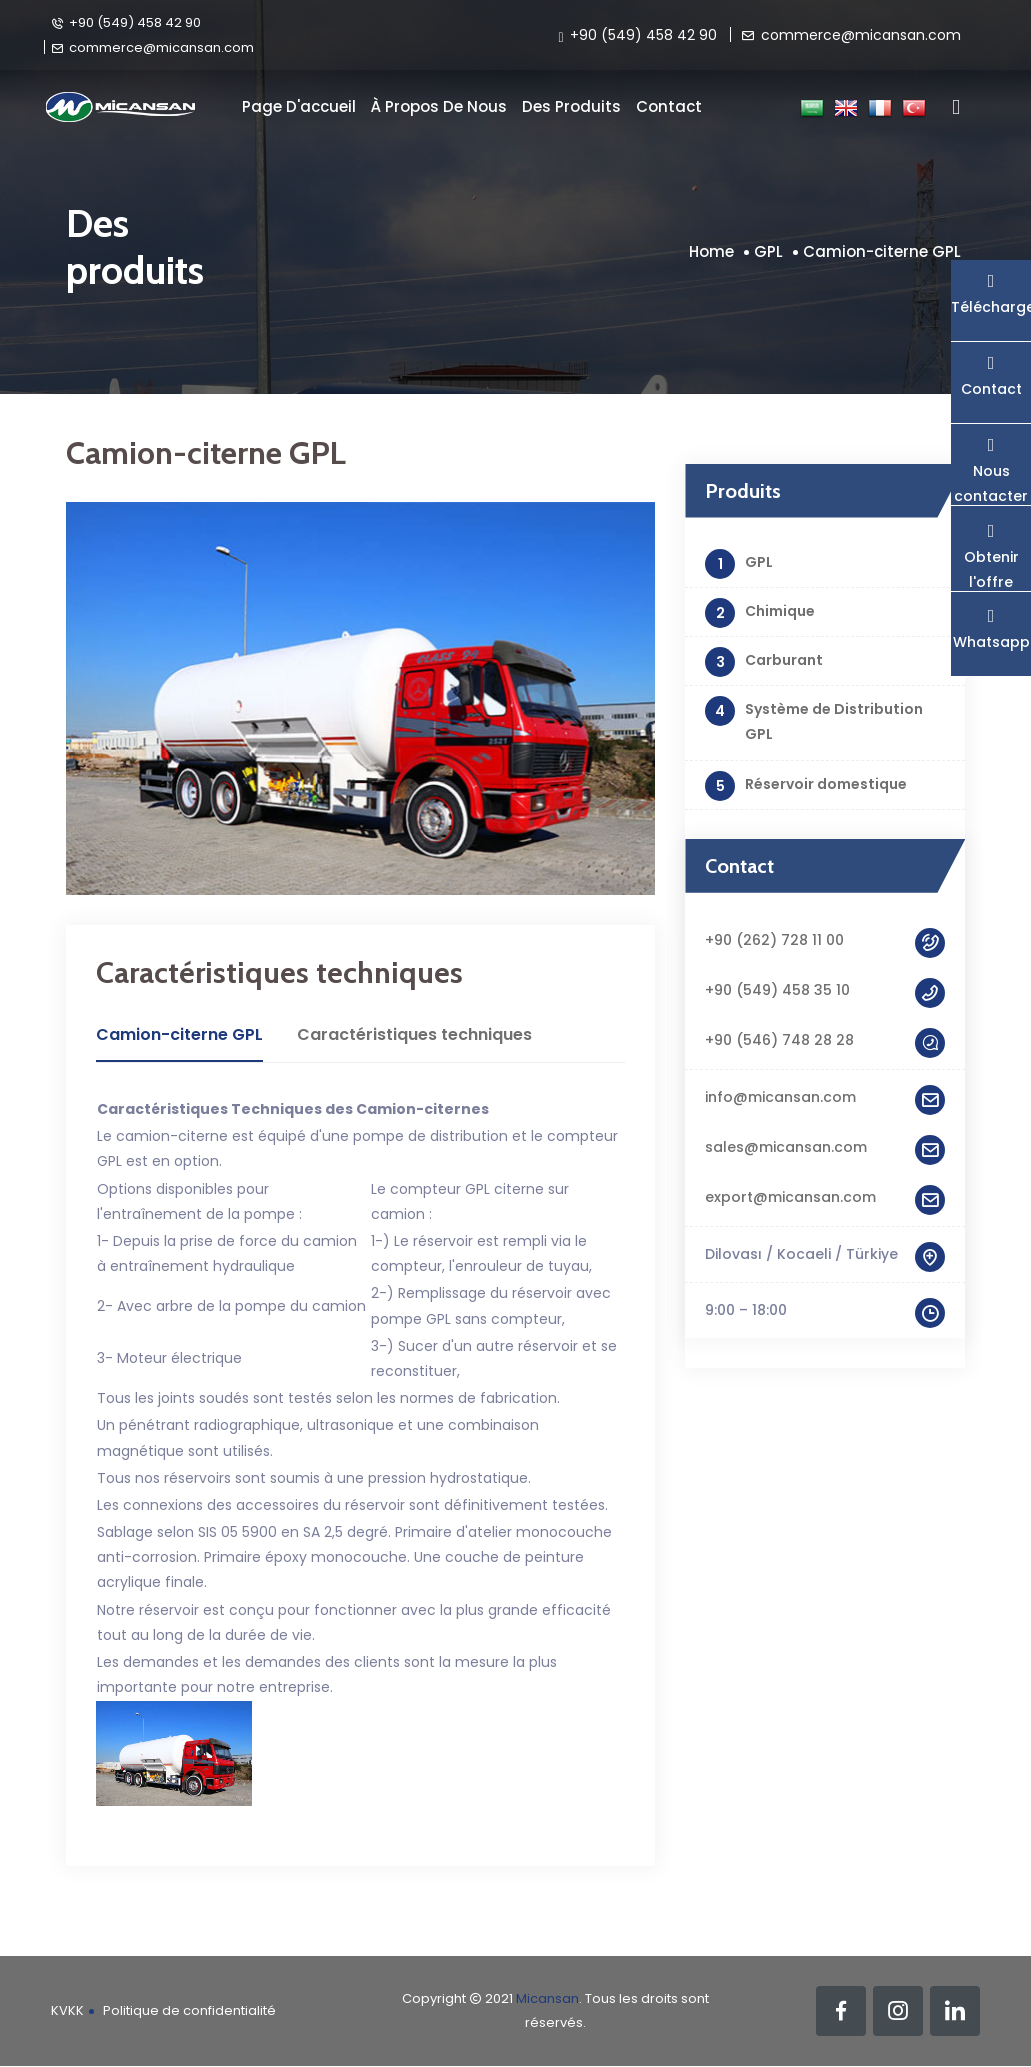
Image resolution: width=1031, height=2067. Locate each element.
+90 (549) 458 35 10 (825, 990)
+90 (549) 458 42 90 (126, 22)
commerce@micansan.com (152, 47)
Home (711, 251)
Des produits (571, 106)
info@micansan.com (825, 1097)
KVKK (67, 2010)
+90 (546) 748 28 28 (825, 1040)
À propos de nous (439, 106)
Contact (669, 106)
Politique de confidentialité (189, 2010)
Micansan (547, 1998)
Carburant (764, 662)
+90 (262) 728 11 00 (825, 940)
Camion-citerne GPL (882, 251)
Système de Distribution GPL (814, 720)
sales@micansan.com (825, 1147)
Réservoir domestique (806, 786)
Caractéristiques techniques (414, 1034)
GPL (768, 251)
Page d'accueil (299, 106)
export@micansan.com (825, 1197)
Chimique (760, 613)
